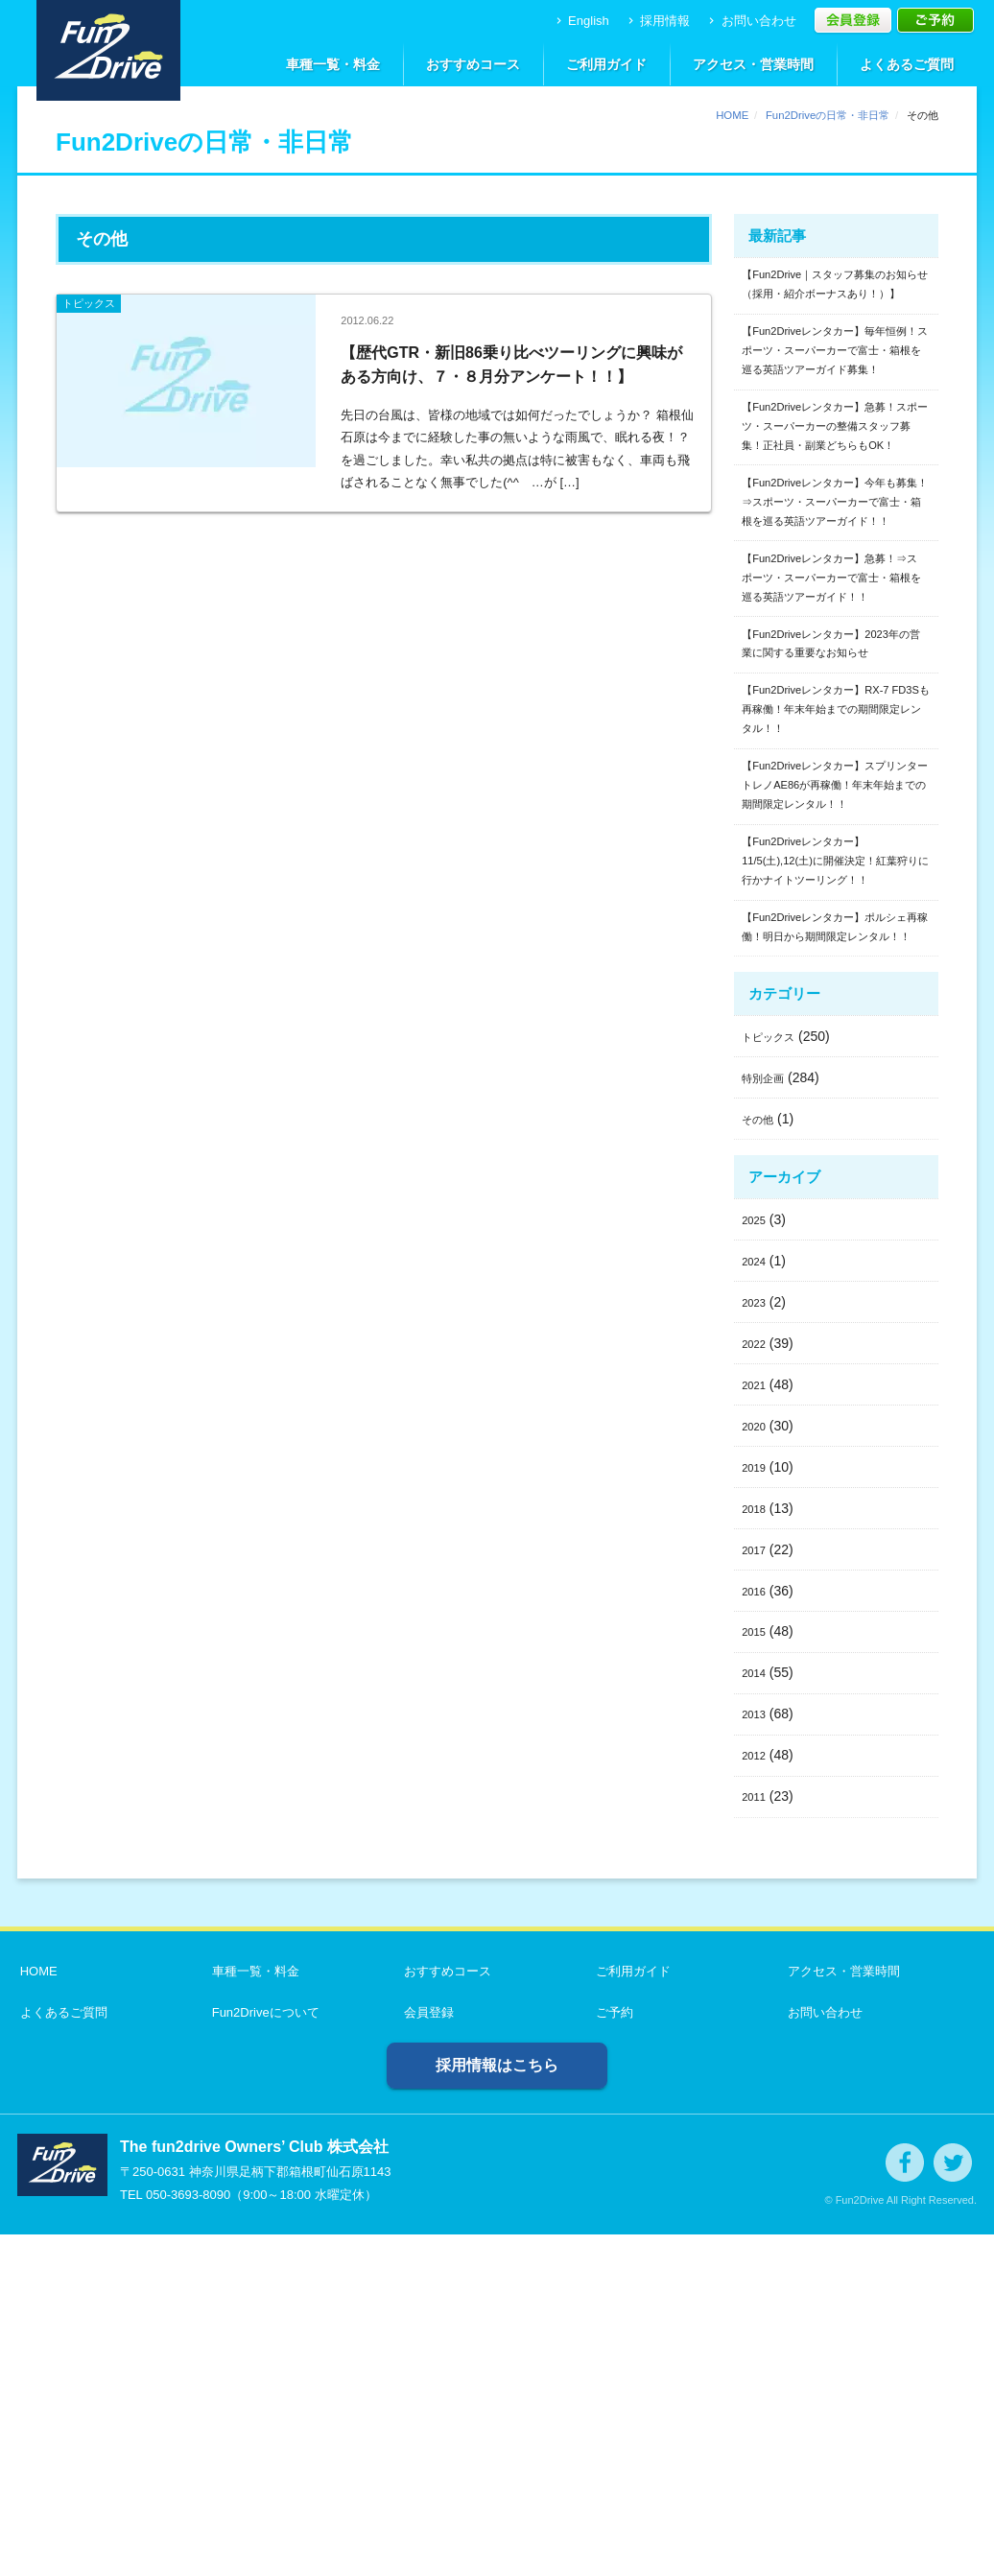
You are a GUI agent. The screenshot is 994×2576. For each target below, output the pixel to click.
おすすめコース (473, 64)
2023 (756, 1643)
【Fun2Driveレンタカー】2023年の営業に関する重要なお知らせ (836, 846)
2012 (756, 2096)
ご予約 (611, 2354)
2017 (756, 1890)
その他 (762, 1460)
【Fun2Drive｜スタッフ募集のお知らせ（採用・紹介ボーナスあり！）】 (836, 301)
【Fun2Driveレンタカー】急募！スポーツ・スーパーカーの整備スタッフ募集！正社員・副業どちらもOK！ (836, 517)
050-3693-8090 (188, 2536)
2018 (756, 1849)
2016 (756, 1931)
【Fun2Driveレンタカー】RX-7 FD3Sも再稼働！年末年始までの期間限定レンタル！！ (835, 935)
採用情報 (658, 20)
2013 (756, 2055)
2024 (756, 1602)
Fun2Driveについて (263, 2354)
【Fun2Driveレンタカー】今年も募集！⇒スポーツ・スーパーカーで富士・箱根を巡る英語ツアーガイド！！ (836, 631)
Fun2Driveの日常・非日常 (827, 115)
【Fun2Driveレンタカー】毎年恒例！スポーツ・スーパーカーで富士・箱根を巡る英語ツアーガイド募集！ (836, 404)
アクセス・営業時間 (753, 64)
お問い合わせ (750, 20)
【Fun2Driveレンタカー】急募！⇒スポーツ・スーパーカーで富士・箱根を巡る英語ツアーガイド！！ (836, 744)
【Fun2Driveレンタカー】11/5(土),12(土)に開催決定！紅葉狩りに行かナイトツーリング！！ (833, 1151)
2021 (756, 1726)
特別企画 (768, 1419)
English (581, 20)
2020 (756, 1767)
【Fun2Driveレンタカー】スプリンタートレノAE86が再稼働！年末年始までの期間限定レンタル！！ (836, 1037)
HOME (732, 115)
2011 (756, 2137)
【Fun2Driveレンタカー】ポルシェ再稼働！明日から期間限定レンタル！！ (836, 1252)
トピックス (775, 1377)
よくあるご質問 (907, 64)
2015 (756, 1972)
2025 (756, 1561)
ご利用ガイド (606, 64)
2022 (756, 1684)
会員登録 (426, 2354)
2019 (756, 1808)
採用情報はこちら (497, 2407)
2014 (756, 2013)
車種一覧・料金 (333, 64)
